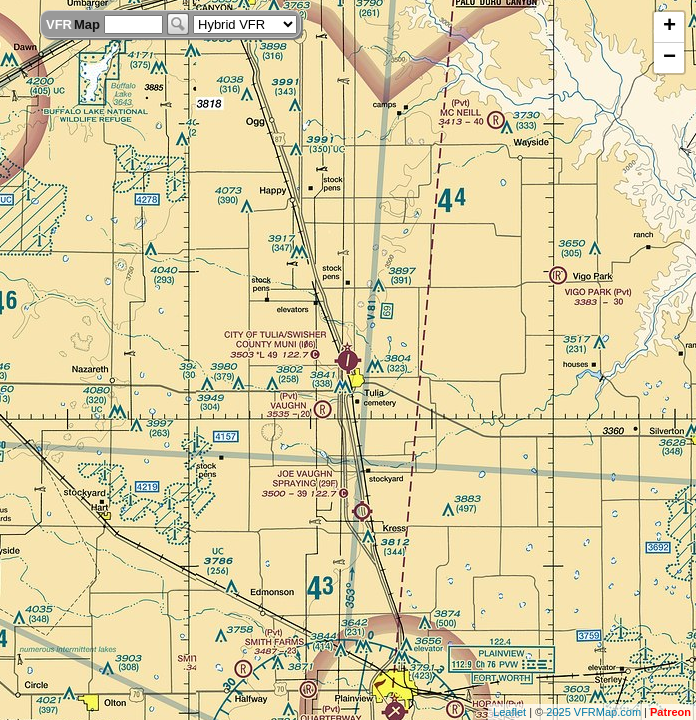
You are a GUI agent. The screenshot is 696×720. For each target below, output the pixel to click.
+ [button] (669, 27)
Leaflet (509, 712)
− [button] (669, 58)
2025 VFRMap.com (593, 712)
